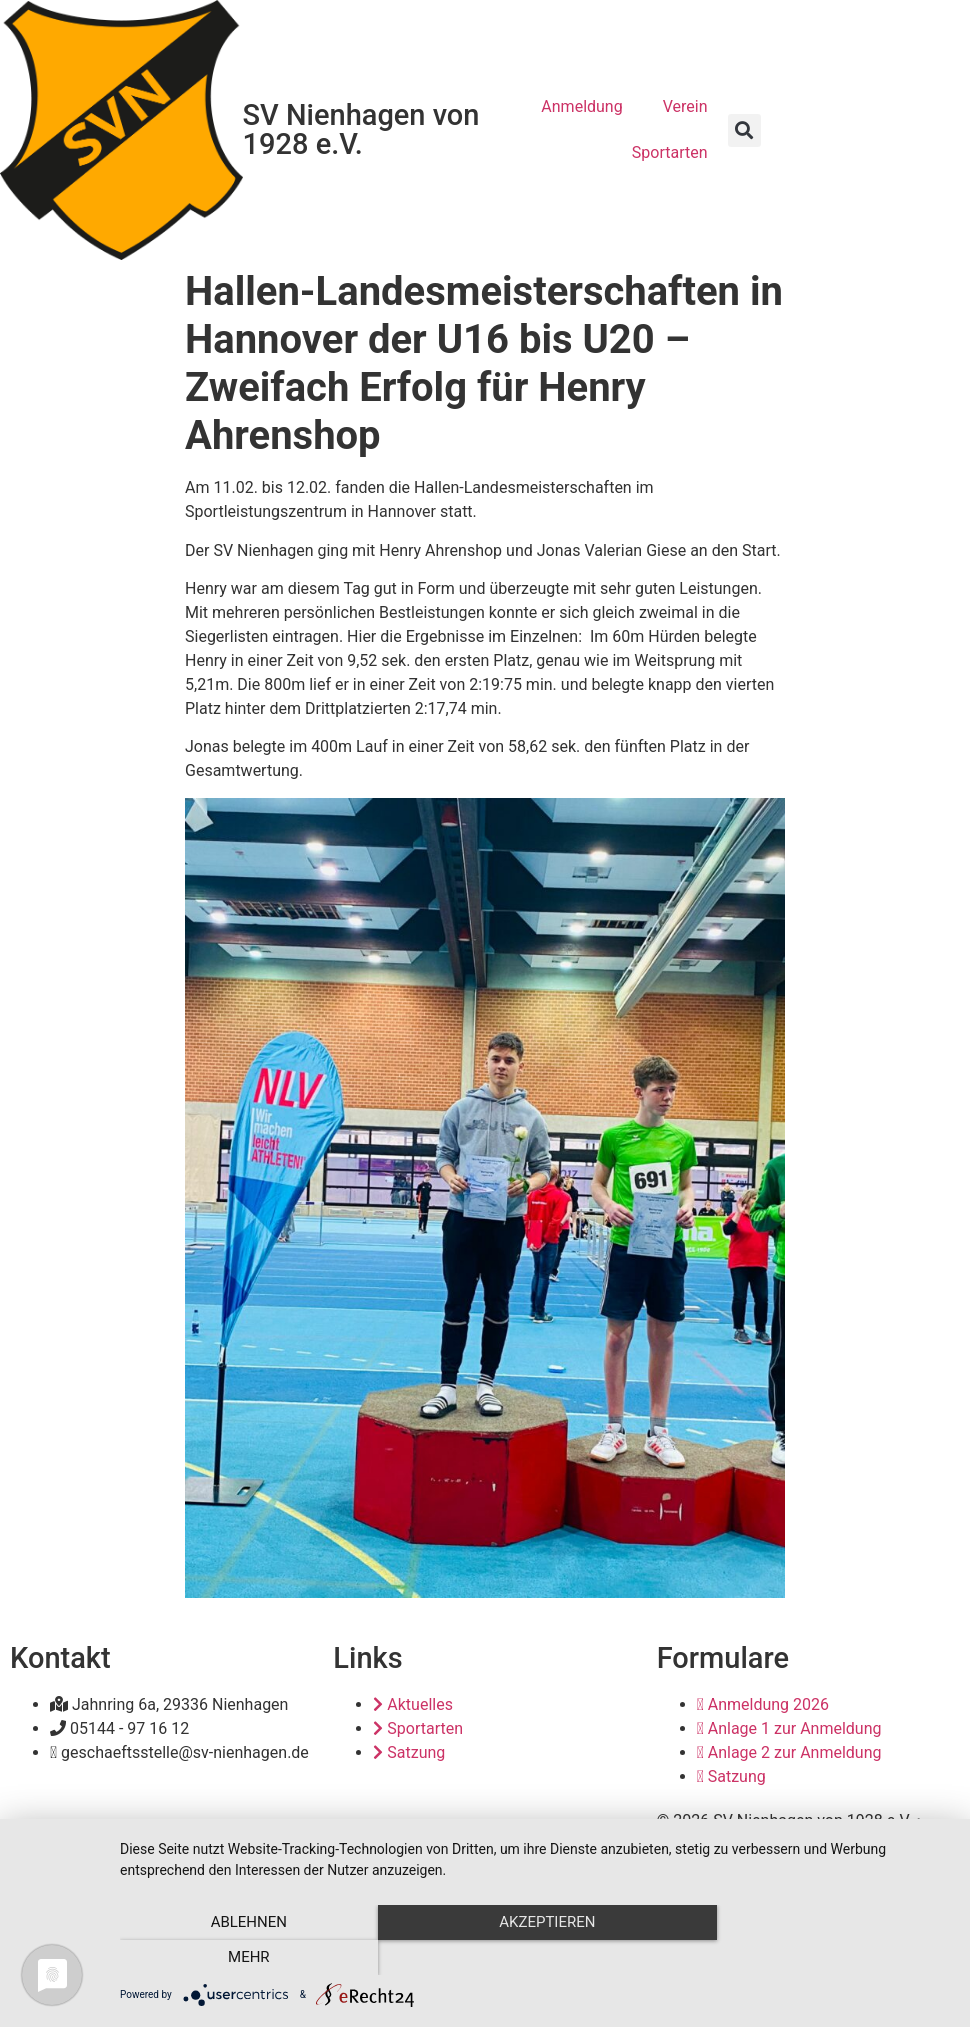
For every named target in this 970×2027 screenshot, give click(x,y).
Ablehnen (244, 1958)
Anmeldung (581, 106)
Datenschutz (795, 1844)
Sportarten (670, 152)
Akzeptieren (535, 1958)
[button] (744, 130)
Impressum (697, 1844)
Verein (685, 106)
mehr (826, 1958)
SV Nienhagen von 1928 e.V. (361, 129)
